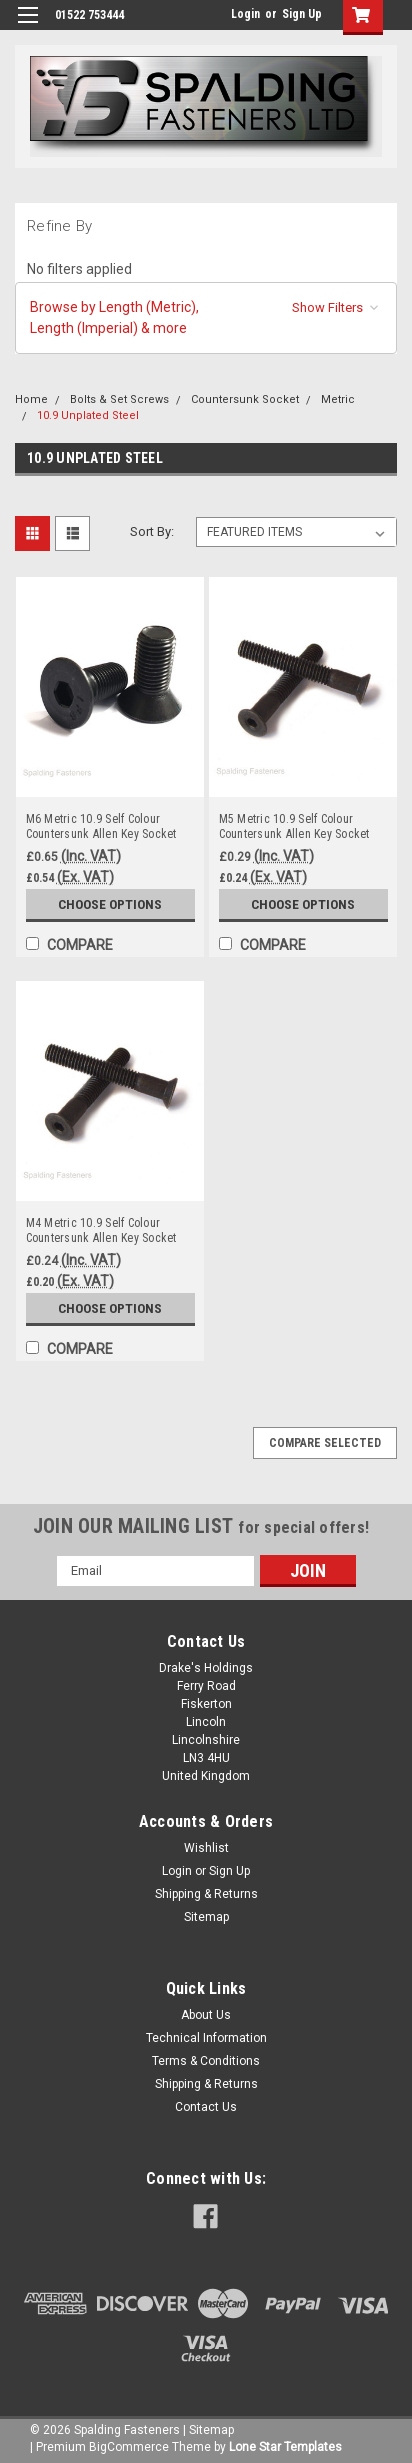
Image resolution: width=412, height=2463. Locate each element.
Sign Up (302, 14)
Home (31, 399)
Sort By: (152, 531)
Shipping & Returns (206, 1894)
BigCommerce (129, 2447)
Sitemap (206, 1917)
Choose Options (110, 904)
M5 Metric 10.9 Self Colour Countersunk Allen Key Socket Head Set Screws (294, 827)
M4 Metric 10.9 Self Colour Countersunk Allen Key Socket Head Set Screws (101, 1231)
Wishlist (206, 1848)
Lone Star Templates (285, 2447)
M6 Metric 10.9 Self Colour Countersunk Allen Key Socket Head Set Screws (101, 827)
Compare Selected (325, 1443)
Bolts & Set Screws (119, 399)
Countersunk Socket (245, 399)
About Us (206, 2015)
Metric (338, 399)
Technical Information (206, 2038)
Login (245, 14)
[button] (206, 318)
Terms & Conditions (206, 2061)
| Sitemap (208, 2430)
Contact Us (206, 2107)
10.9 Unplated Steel (88, 415)
